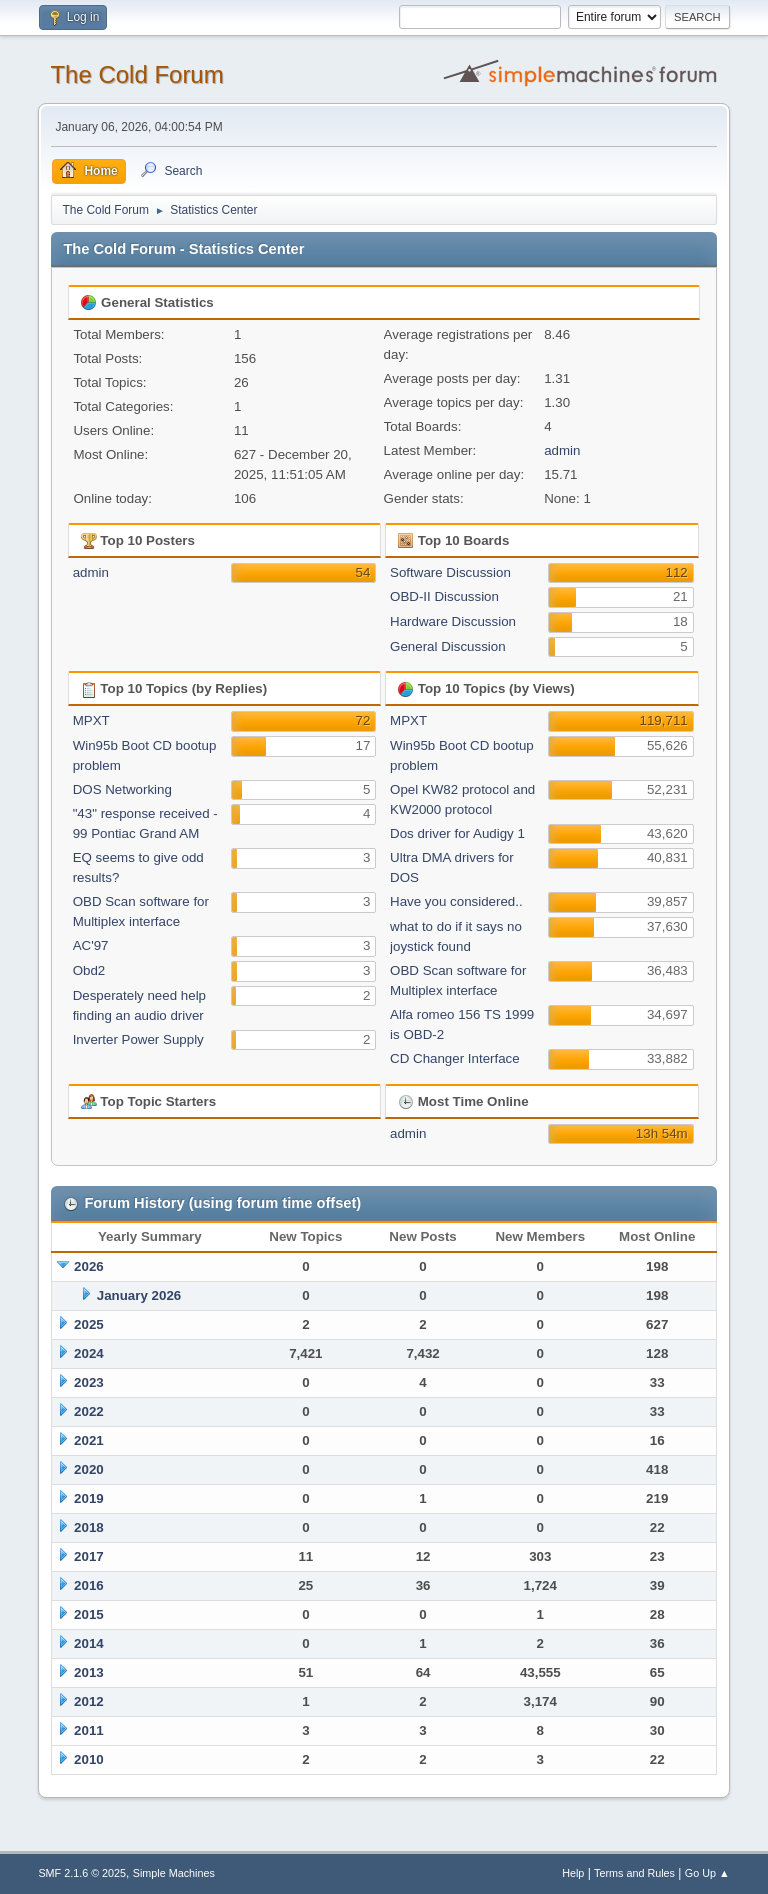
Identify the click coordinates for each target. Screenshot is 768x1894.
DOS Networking (122, 789)
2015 (89, 1614)
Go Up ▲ (707, 1873)
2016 (89, 1585)
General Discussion (448, 646)
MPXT (91, 720)
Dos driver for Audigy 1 (457, 833)
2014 (89, 1643)
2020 (89, 1469)
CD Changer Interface (455, 1058)
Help (573, 1873)
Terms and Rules (634, 1873)
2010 (89, 1759)
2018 (89, 1527)
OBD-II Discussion (444, 596)
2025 (89, 1324)
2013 (89, 1672)
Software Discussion (450, 572)
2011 (89, 1730)
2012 (89, 1701)
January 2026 (139, 1295)
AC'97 (91, 945)
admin (562, 450)
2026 (89, 1266)
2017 (89, 1556)
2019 (89, 1498)
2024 (89, 1353)
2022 (89, 1411)
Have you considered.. (456, 901)
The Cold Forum (136, 74)
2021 (89, 1440)
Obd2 (89, 970)
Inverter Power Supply (138, 1039)
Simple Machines (174, 1873)
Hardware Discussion (453, 621)
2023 (89, 1382)
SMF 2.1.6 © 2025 (82, 1873)
